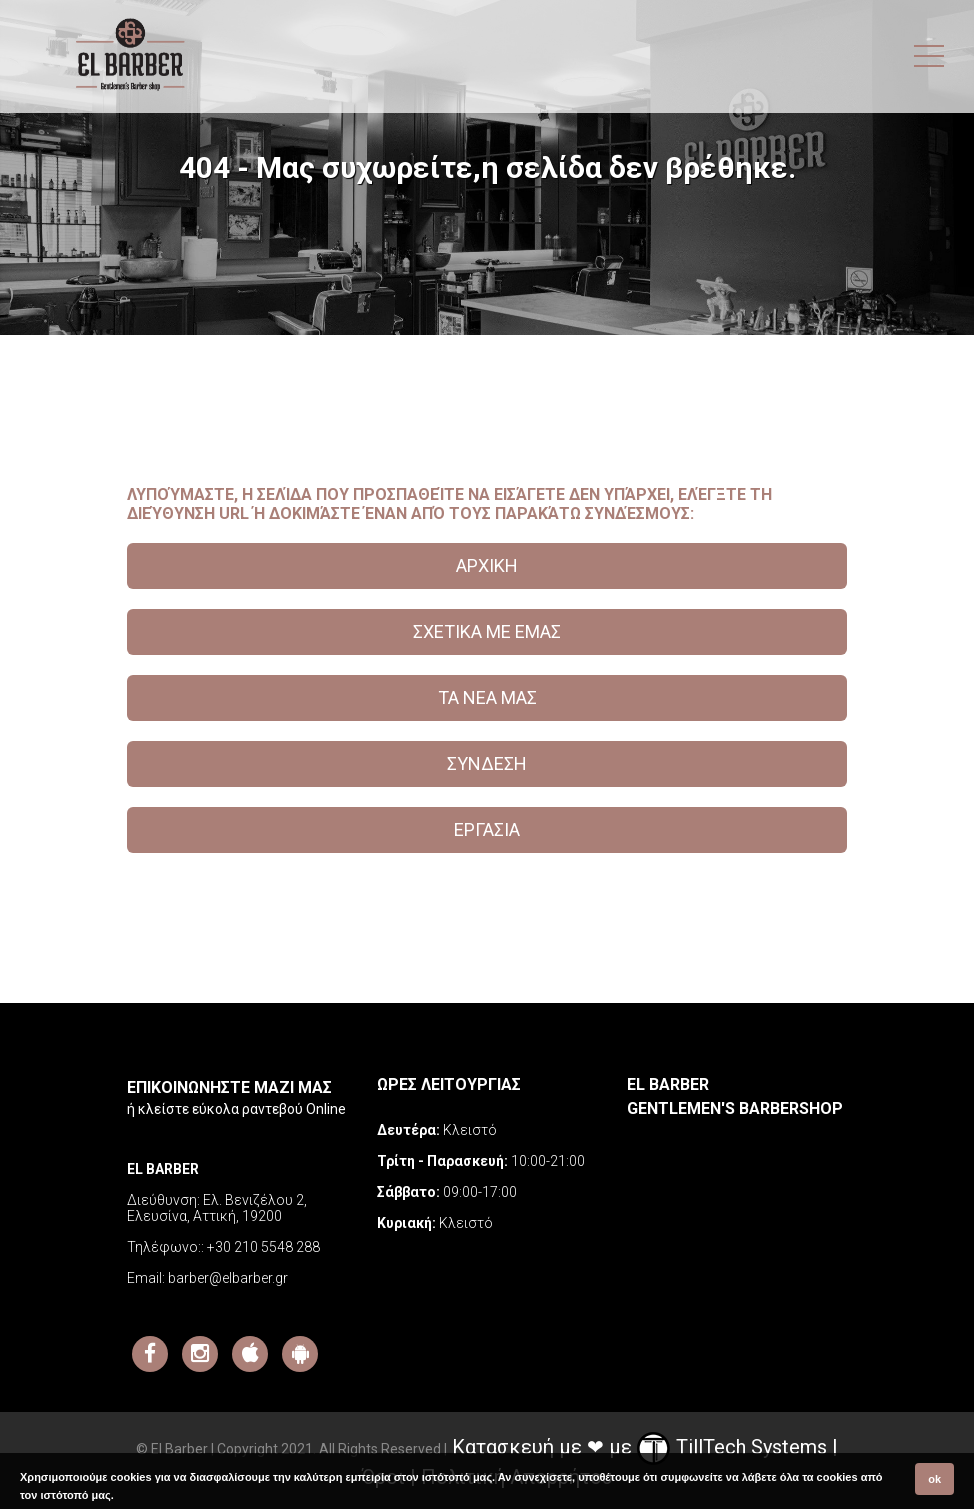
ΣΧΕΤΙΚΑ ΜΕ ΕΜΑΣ (487, 631)
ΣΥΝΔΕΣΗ (487, 763)
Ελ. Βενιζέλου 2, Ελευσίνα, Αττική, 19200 (217, 1208)
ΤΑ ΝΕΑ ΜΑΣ (487, 697)
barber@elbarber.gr (228, 1278)
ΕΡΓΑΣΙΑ (487, 829)
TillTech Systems (732, 1447)
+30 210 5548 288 (263, 1247)
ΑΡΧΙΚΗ (487, 565)
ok (934, 1479)
